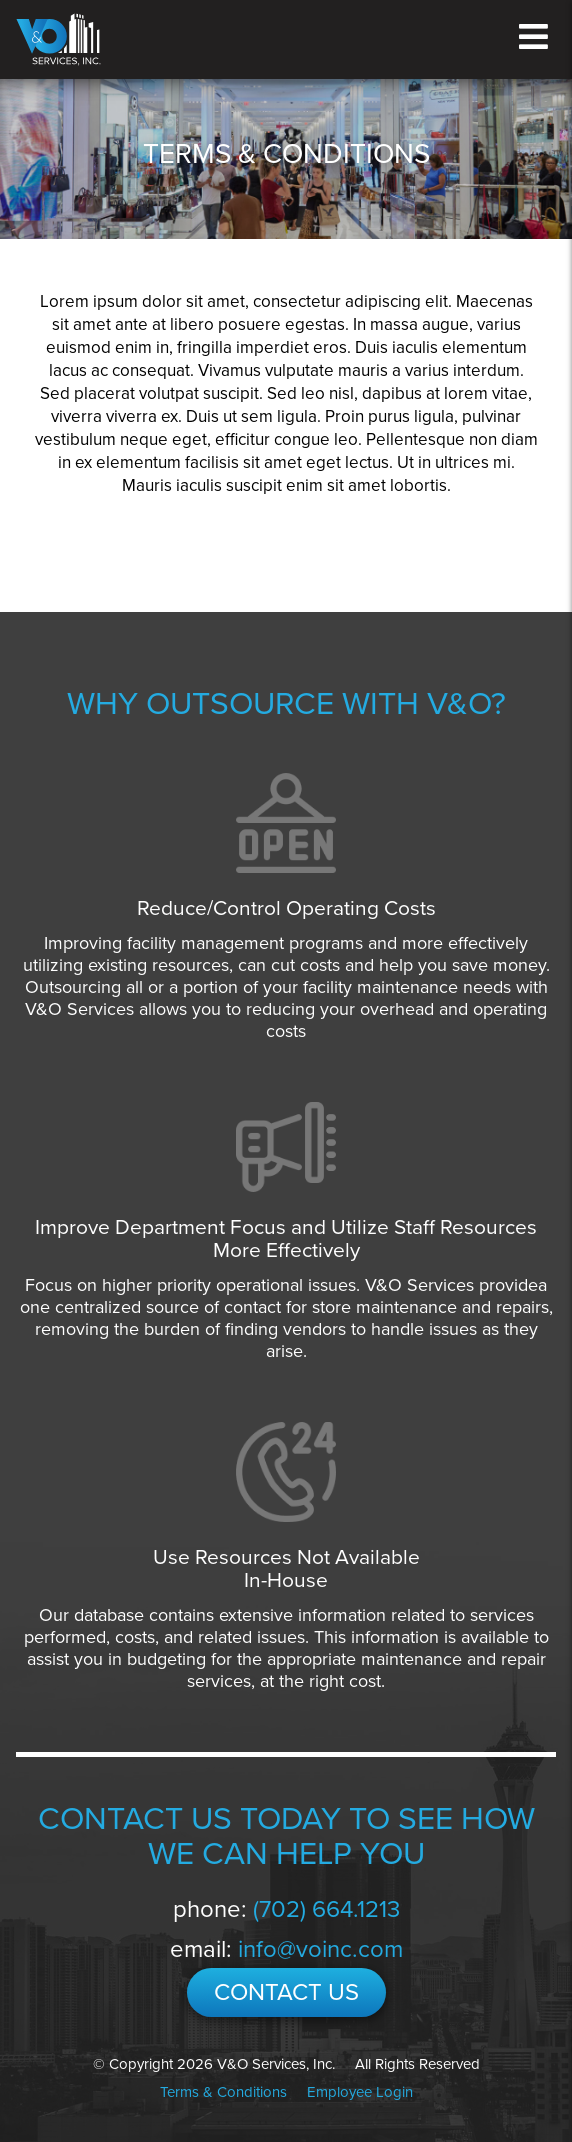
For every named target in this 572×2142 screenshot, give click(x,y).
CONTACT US (286, 1992)
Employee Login (360, 2092)
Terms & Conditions (223, 2092)
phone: (286, 1909)
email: (286, 1949)
